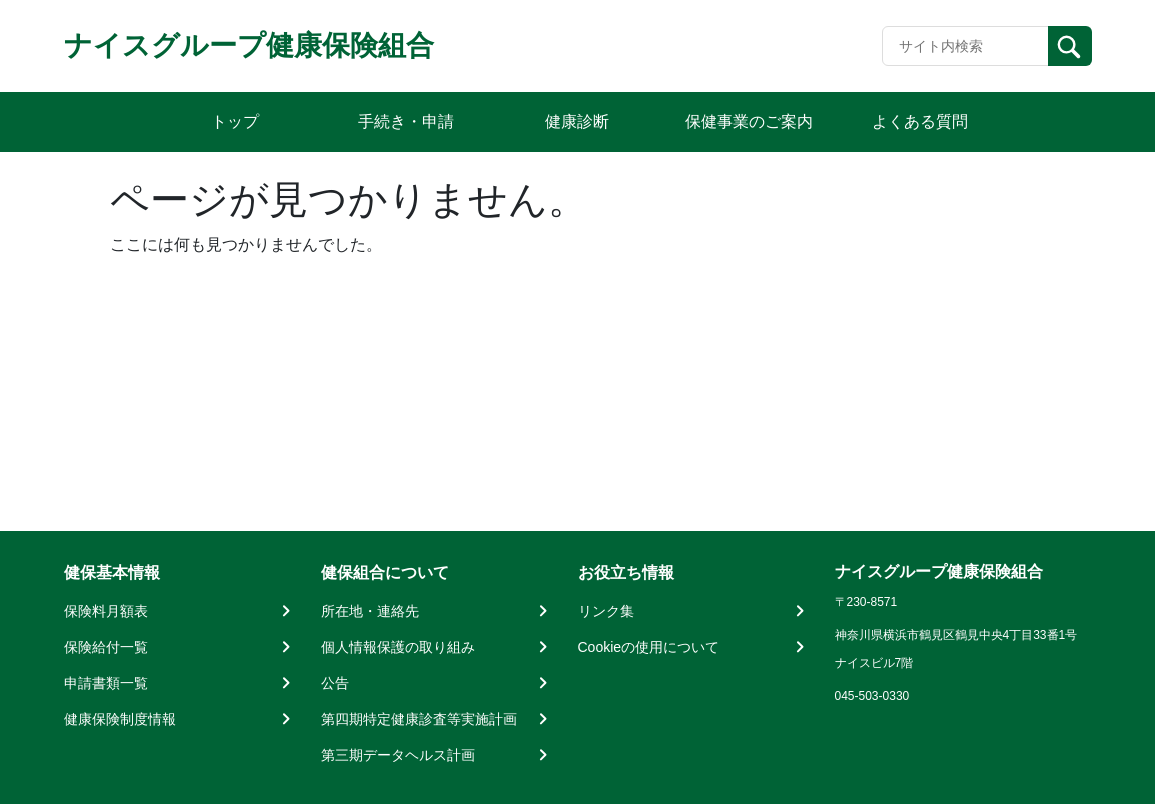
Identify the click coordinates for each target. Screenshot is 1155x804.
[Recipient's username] (965, 46)
